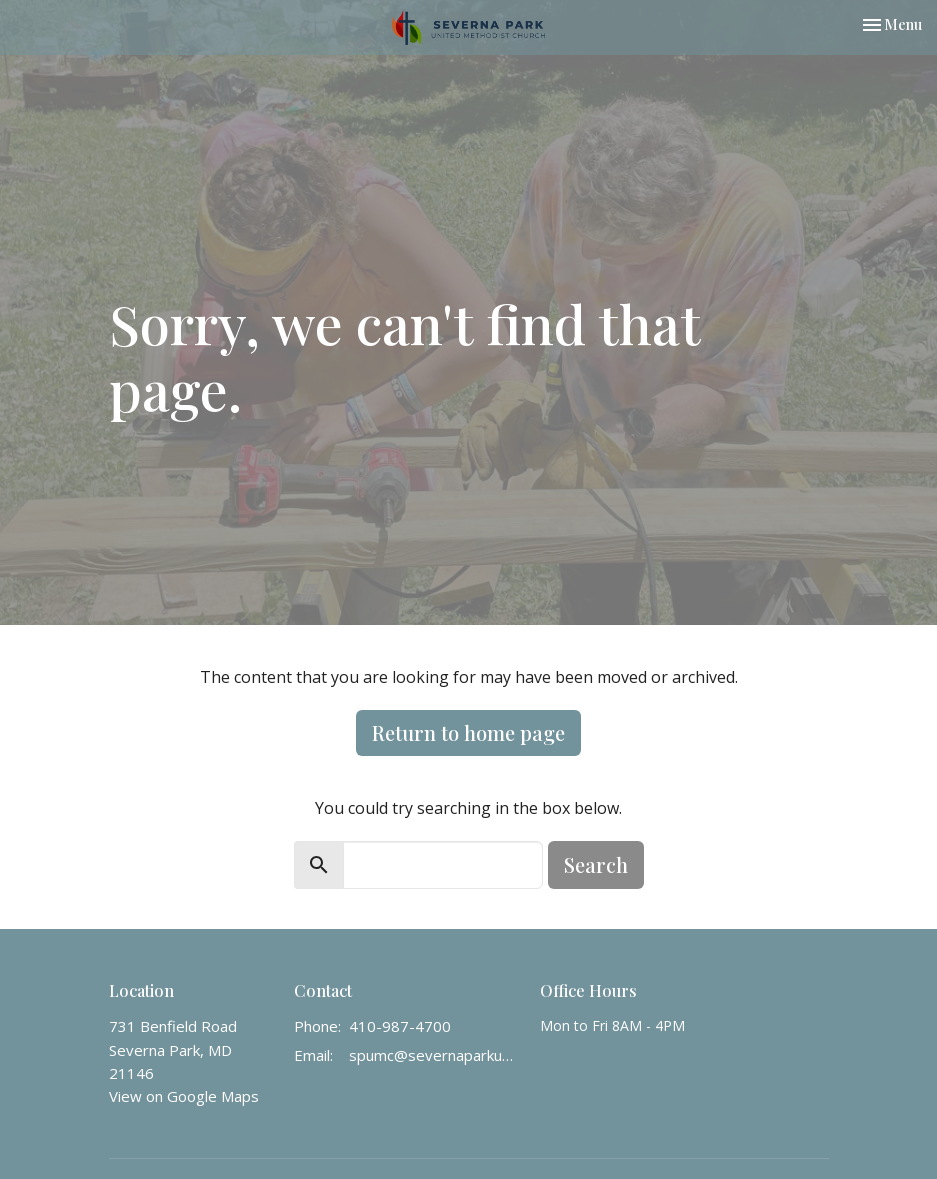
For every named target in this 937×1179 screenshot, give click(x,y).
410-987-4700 (400, 1026)
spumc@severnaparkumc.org (435, 1055)
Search (596, 864)
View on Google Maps (184, 1096)
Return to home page (468, 732)
